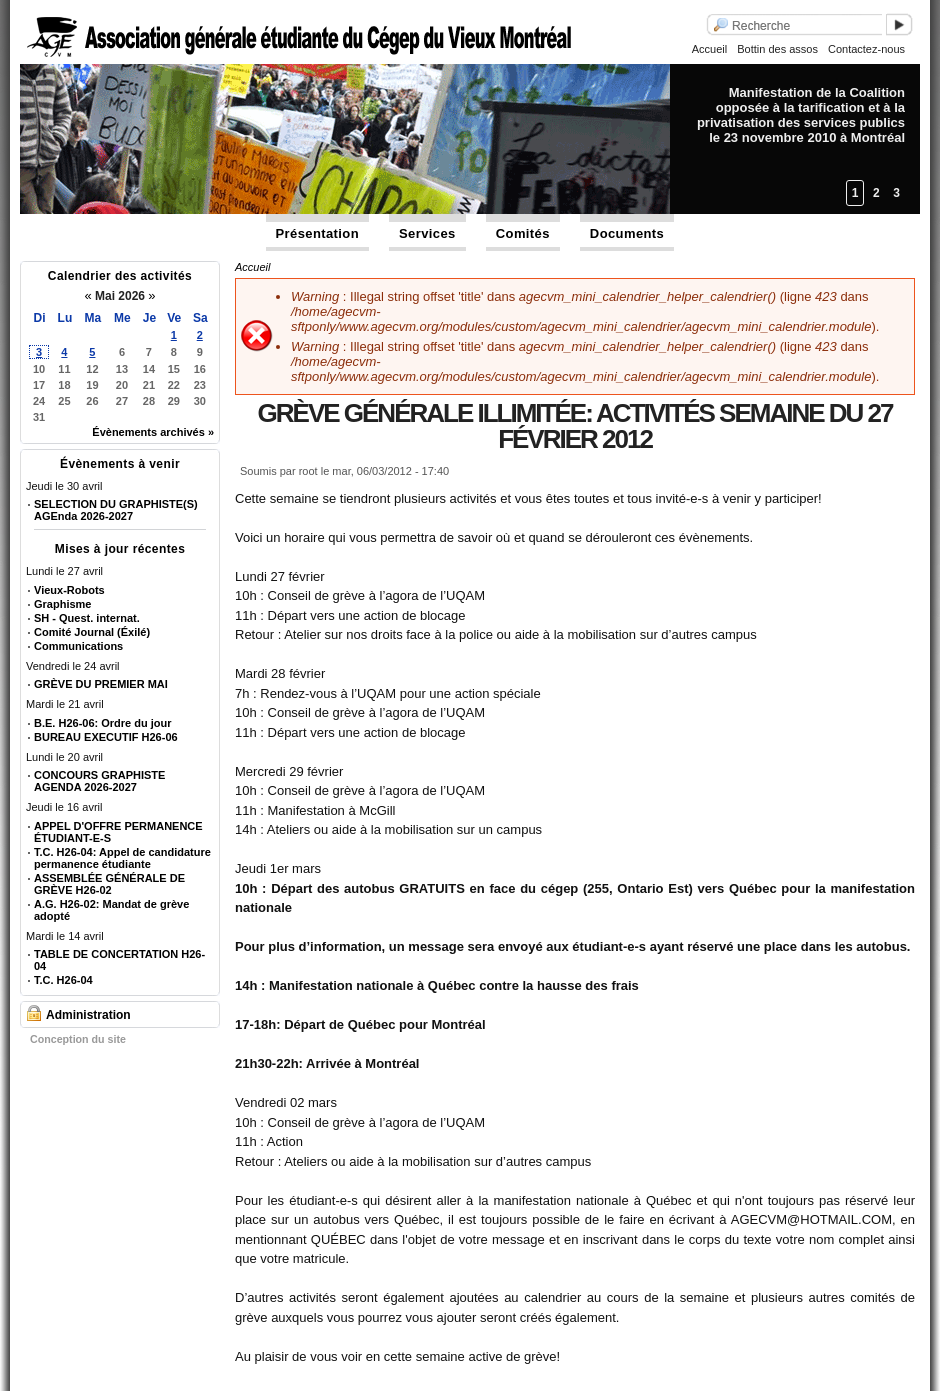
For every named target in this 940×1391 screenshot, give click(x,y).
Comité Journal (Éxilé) (92, 632)
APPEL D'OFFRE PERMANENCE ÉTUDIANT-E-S (118, 832)
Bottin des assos (777, 49)
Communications (78, 646)
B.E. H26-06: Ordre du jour (103, 723)
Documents (627, 233)
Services (427, 233)
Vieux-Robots (69, 590)
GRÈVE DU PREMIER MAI (101, 684)
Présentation (318, 233)
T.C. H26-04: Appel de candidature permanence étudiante (122, 858)
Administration (88, 1015)
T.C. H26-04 (63, 980)
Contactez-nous (866, 49)
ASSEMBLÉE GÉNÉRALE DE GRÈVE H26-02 (109, 884)
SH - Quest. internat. (87, 618)
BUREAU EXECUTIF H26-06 (106, 737)
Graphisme (62, 604)
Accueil (709, 49)
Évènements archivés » (153, 432)
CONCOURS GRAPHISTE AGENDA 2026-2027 (99, 781)
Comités (523, 233)
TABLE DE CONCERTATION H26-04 (119, 960)
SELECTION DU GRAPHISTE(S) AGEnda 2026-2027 (116, 510)
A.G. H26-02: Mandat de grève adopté (111, 910)
